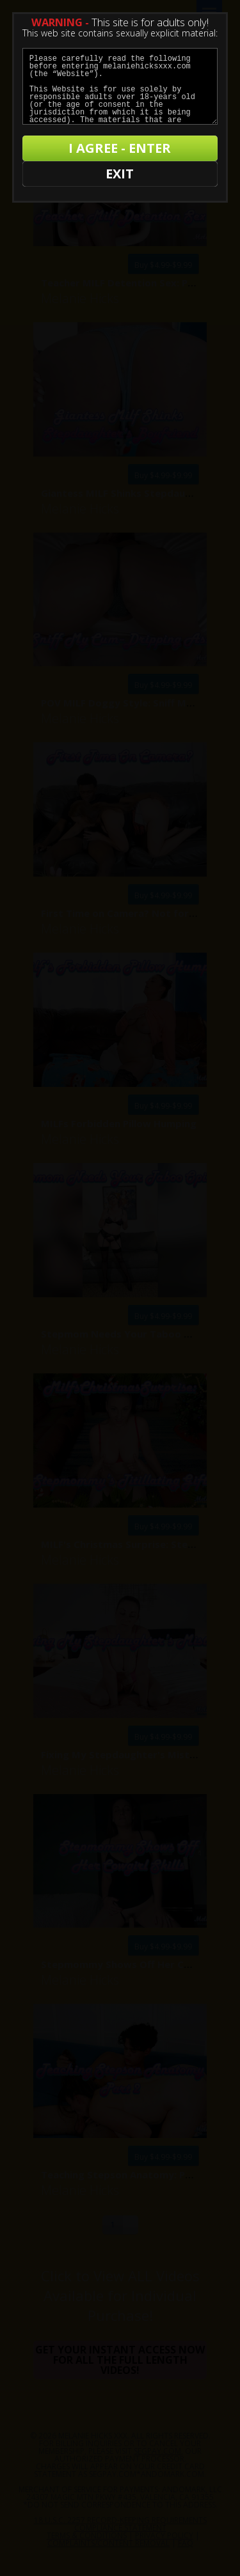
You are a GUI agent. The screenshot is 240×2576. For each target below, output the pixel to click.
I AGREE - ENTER (119, 148)
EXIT (120, 173)
